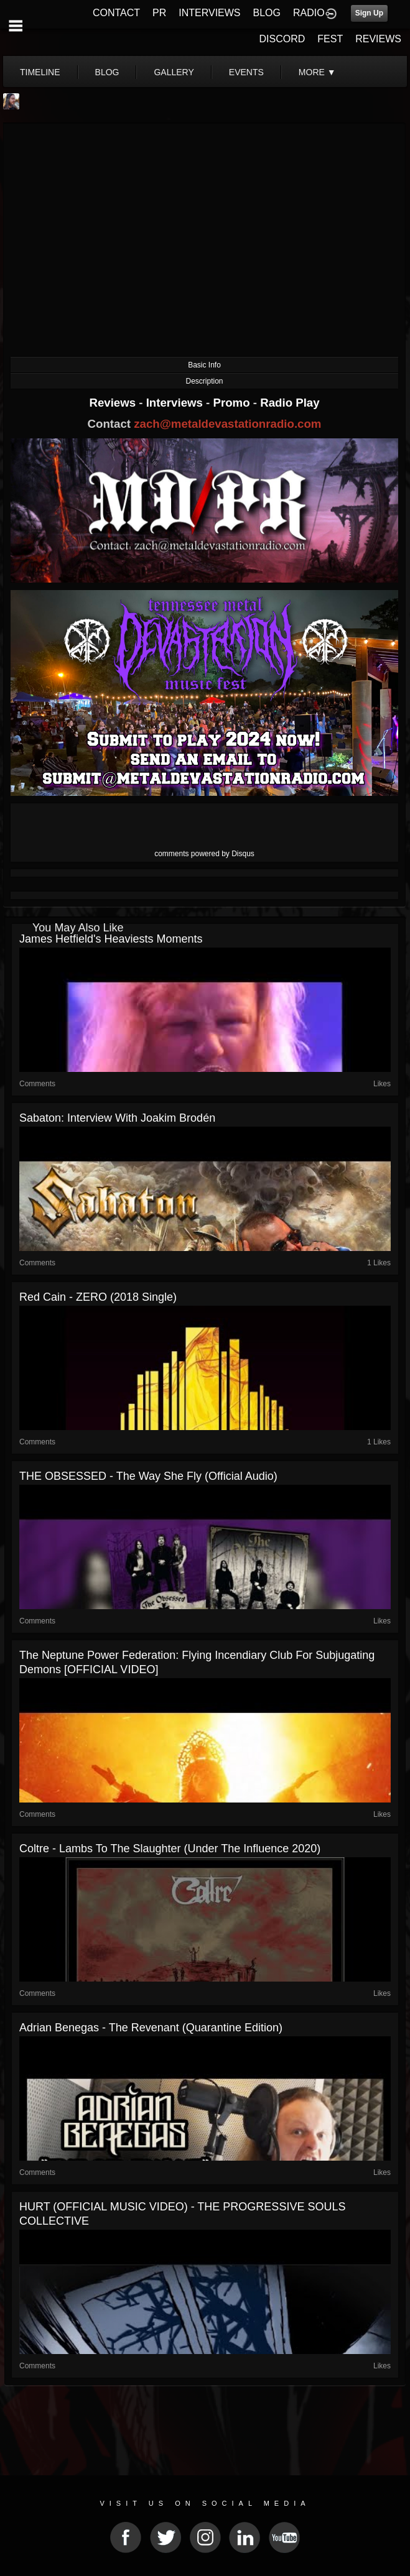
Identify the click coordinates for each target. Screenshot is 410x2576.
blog (107, 72)
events (246, 72)
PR (159, 12)
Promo (233, 402)
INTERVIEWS (209, 12)
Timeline (40, 72)
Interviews (176, 402)
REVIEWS (378, 39)
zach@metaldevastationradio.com (227, 423)
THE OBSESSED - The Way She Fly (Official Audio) (148, 1476)
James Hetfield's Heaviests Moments (111, 939)
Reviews (114, 402)
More (317, 72)
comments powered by (204, 853)
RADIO (309, 12)
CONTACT (116, 12)
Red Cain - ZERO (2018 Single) (98, 1297)
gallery (173, 72)
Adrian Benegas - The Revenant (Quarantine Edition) (150, 2027)
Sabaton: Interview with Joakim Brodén (117, 1118)
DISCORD (282, 39)
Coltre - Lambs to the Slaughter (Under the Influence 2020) (169, 1848)
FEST (330, 39)
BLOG (267, 12)
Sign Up (369, 13)
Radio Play (289, 402)
